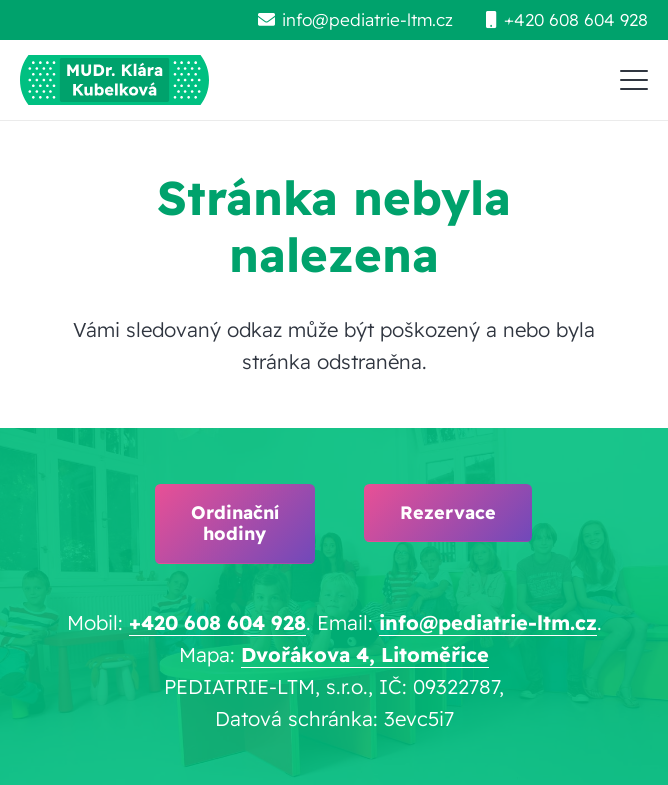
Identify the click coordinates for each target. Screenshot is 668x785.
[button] (634, 80)
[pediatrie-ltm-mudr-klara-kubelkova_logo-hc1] (114, 80)
